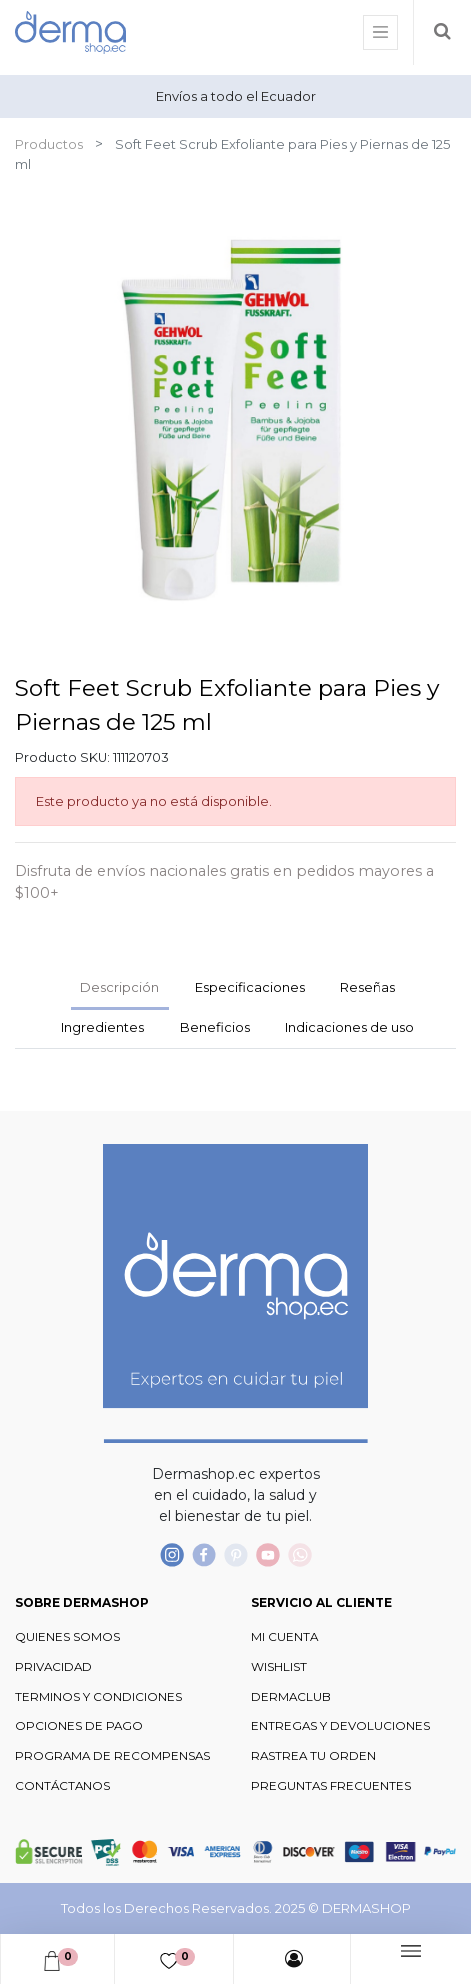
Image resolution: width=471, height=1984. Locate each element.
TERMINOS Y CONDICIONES (98, 1697)
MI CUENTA (284, 1637)
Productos (49, 144)
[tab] (103, 1029)
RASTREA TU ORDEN (313, 1756)
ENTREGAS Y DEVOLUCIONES (340, 1726)
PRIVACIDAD (53, 1667)
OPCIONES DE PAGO (79, 1726)
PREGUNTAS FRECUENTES (331, 1786)
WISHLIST (279, 1667)
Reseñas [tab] (367, 987)
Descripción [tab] (119, 987)
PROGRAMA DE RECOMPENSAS (112, 1756)
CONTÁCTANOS (62, 1786)
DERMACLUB (291, 1697)
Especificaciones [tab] (250, 987)
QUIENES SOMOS (67, 1637)
